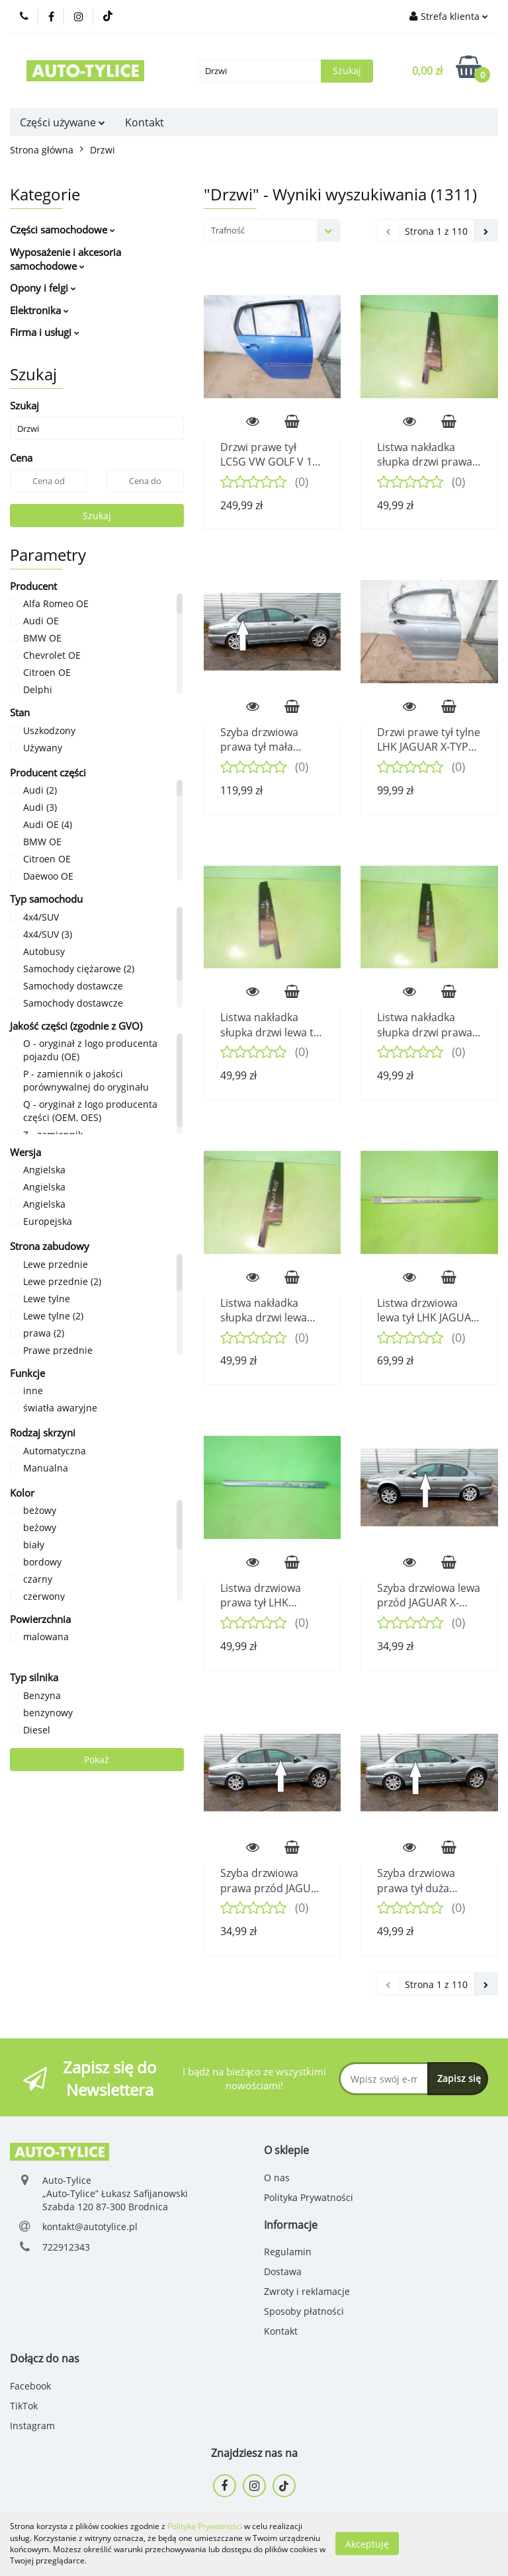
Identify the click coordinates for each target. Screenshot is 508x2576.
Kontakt (144, 122)
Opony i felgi (43, 287)
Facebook (30, 2386)
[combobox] (272, 230)
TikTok (24, 2405)
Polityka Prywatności (308, 2197)
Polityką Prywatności (204, 2526)
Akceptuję (367, 2543)
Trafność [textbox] (228, 230)
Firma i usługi (44, 332)
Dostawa (283, 2271)
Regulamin (288, 2251)
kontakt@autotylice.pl (90, 2226)
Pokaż (96, 1759)
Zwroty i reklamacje (307, 2291)
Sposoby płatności (304, 2311)
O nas (277, 2177)
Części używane (62, 122)
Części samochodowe (62, 229)
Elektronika (39, 310)
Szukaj (97, 515)
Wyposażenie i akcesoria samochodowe (65, 258)
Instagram (32, 2425)
